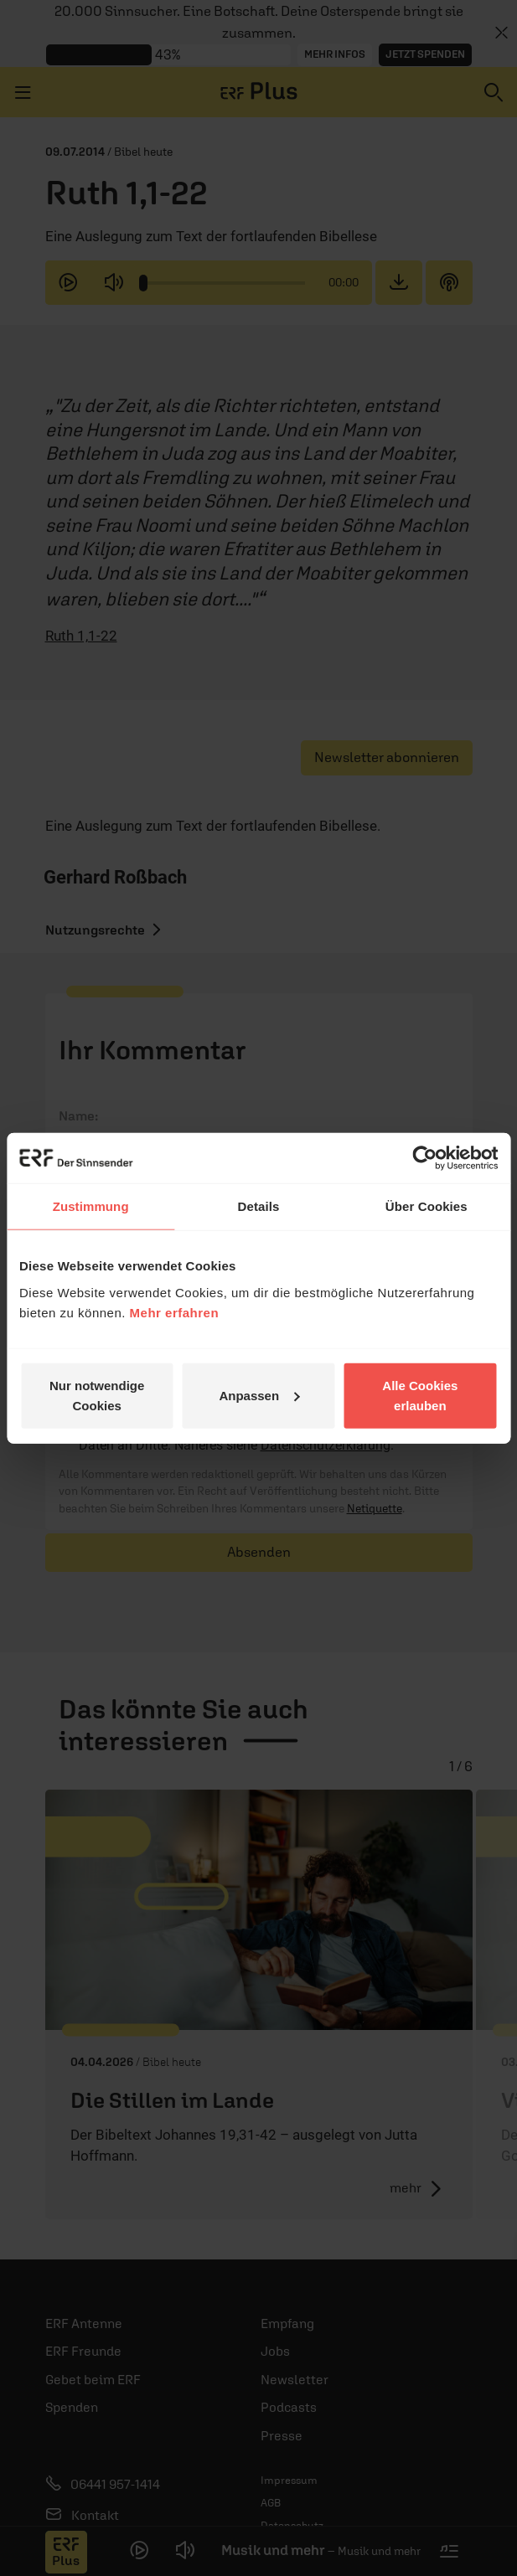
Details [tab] (259, 1206)
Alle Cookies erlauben (420, 1395)
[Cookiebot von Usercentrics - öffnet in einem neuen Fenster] (424, 1158)
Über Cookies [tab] (426, 1206)
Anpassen (259, 1395)
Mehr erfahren (175, 1312)
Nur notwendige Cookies (96, 1395)
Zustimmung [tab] (91, 1206)
